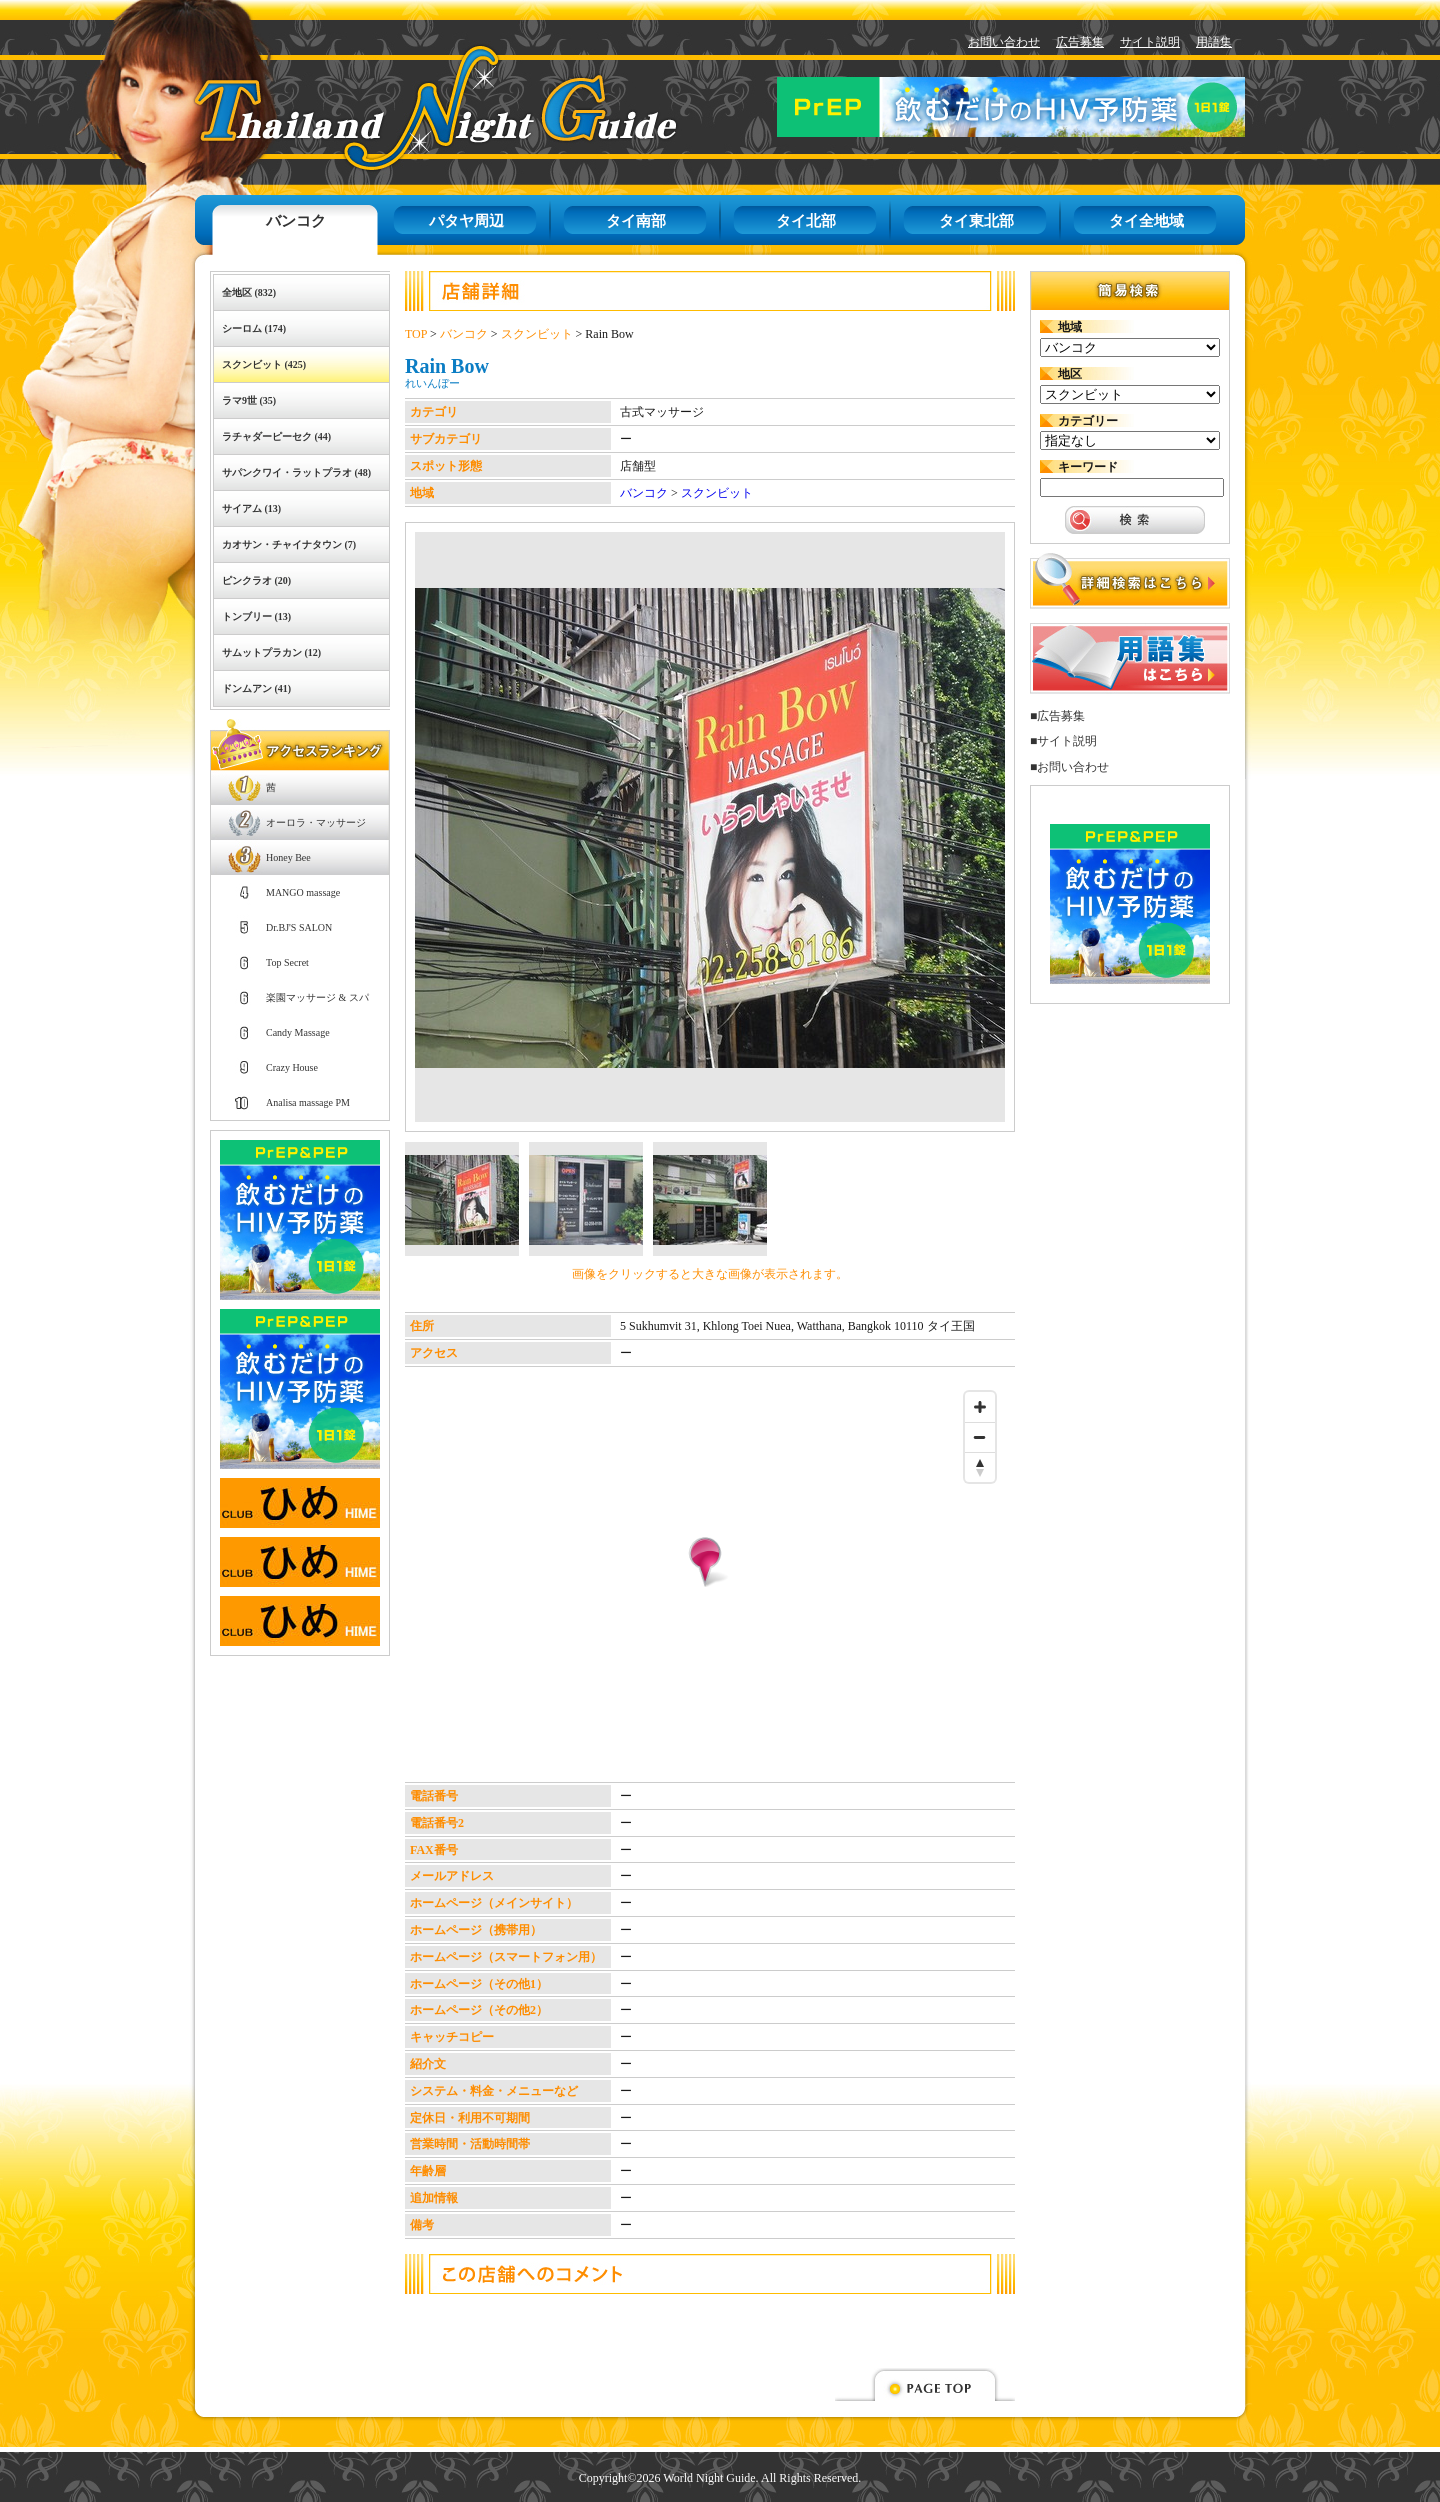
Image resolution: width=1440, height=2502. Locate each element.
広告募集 (1080, 42)
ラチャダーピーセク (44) (276, 436)
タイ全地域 (1146, 221)
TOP (416, 334)
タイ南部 (636, 221)
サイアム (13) (251, 508)
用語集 (1214, 42)
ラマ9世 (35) (249, 400)
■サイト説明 (1063, 741)
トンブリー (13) (256, 616)
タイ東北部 (976, 221)
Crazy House (292, 1067)
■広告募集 (1057, 716)
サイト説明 (1150, 42)
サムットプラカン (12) (271, 652)
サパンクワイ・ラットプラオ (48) (296, 472)
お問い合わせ (1004, 42)
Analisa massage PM (308, 1102)
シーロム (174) (254, 328)
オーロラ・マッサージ (316, 822)
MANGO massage (303, 892)
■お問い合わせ (1069, 767)
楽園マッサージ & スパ (317, 997)
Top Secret (287, 962)
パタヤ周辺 (466, 221)
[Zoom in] (980, 1407)
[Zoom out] (980, 1437)
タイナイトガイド (390, 107)
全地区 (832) (249, 292)
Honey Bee (288, 857)
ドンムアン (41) (256, 688)
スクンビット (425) (264, 364)
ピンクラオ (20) (256, 580)
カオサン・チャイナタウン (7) (289, 544)
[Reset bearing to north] (980, 1467)
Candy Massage (298, 1032)
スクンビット (537, 334)
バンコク (296, 221)
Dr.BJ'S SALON (299, 927)
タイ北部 (806, 221)
